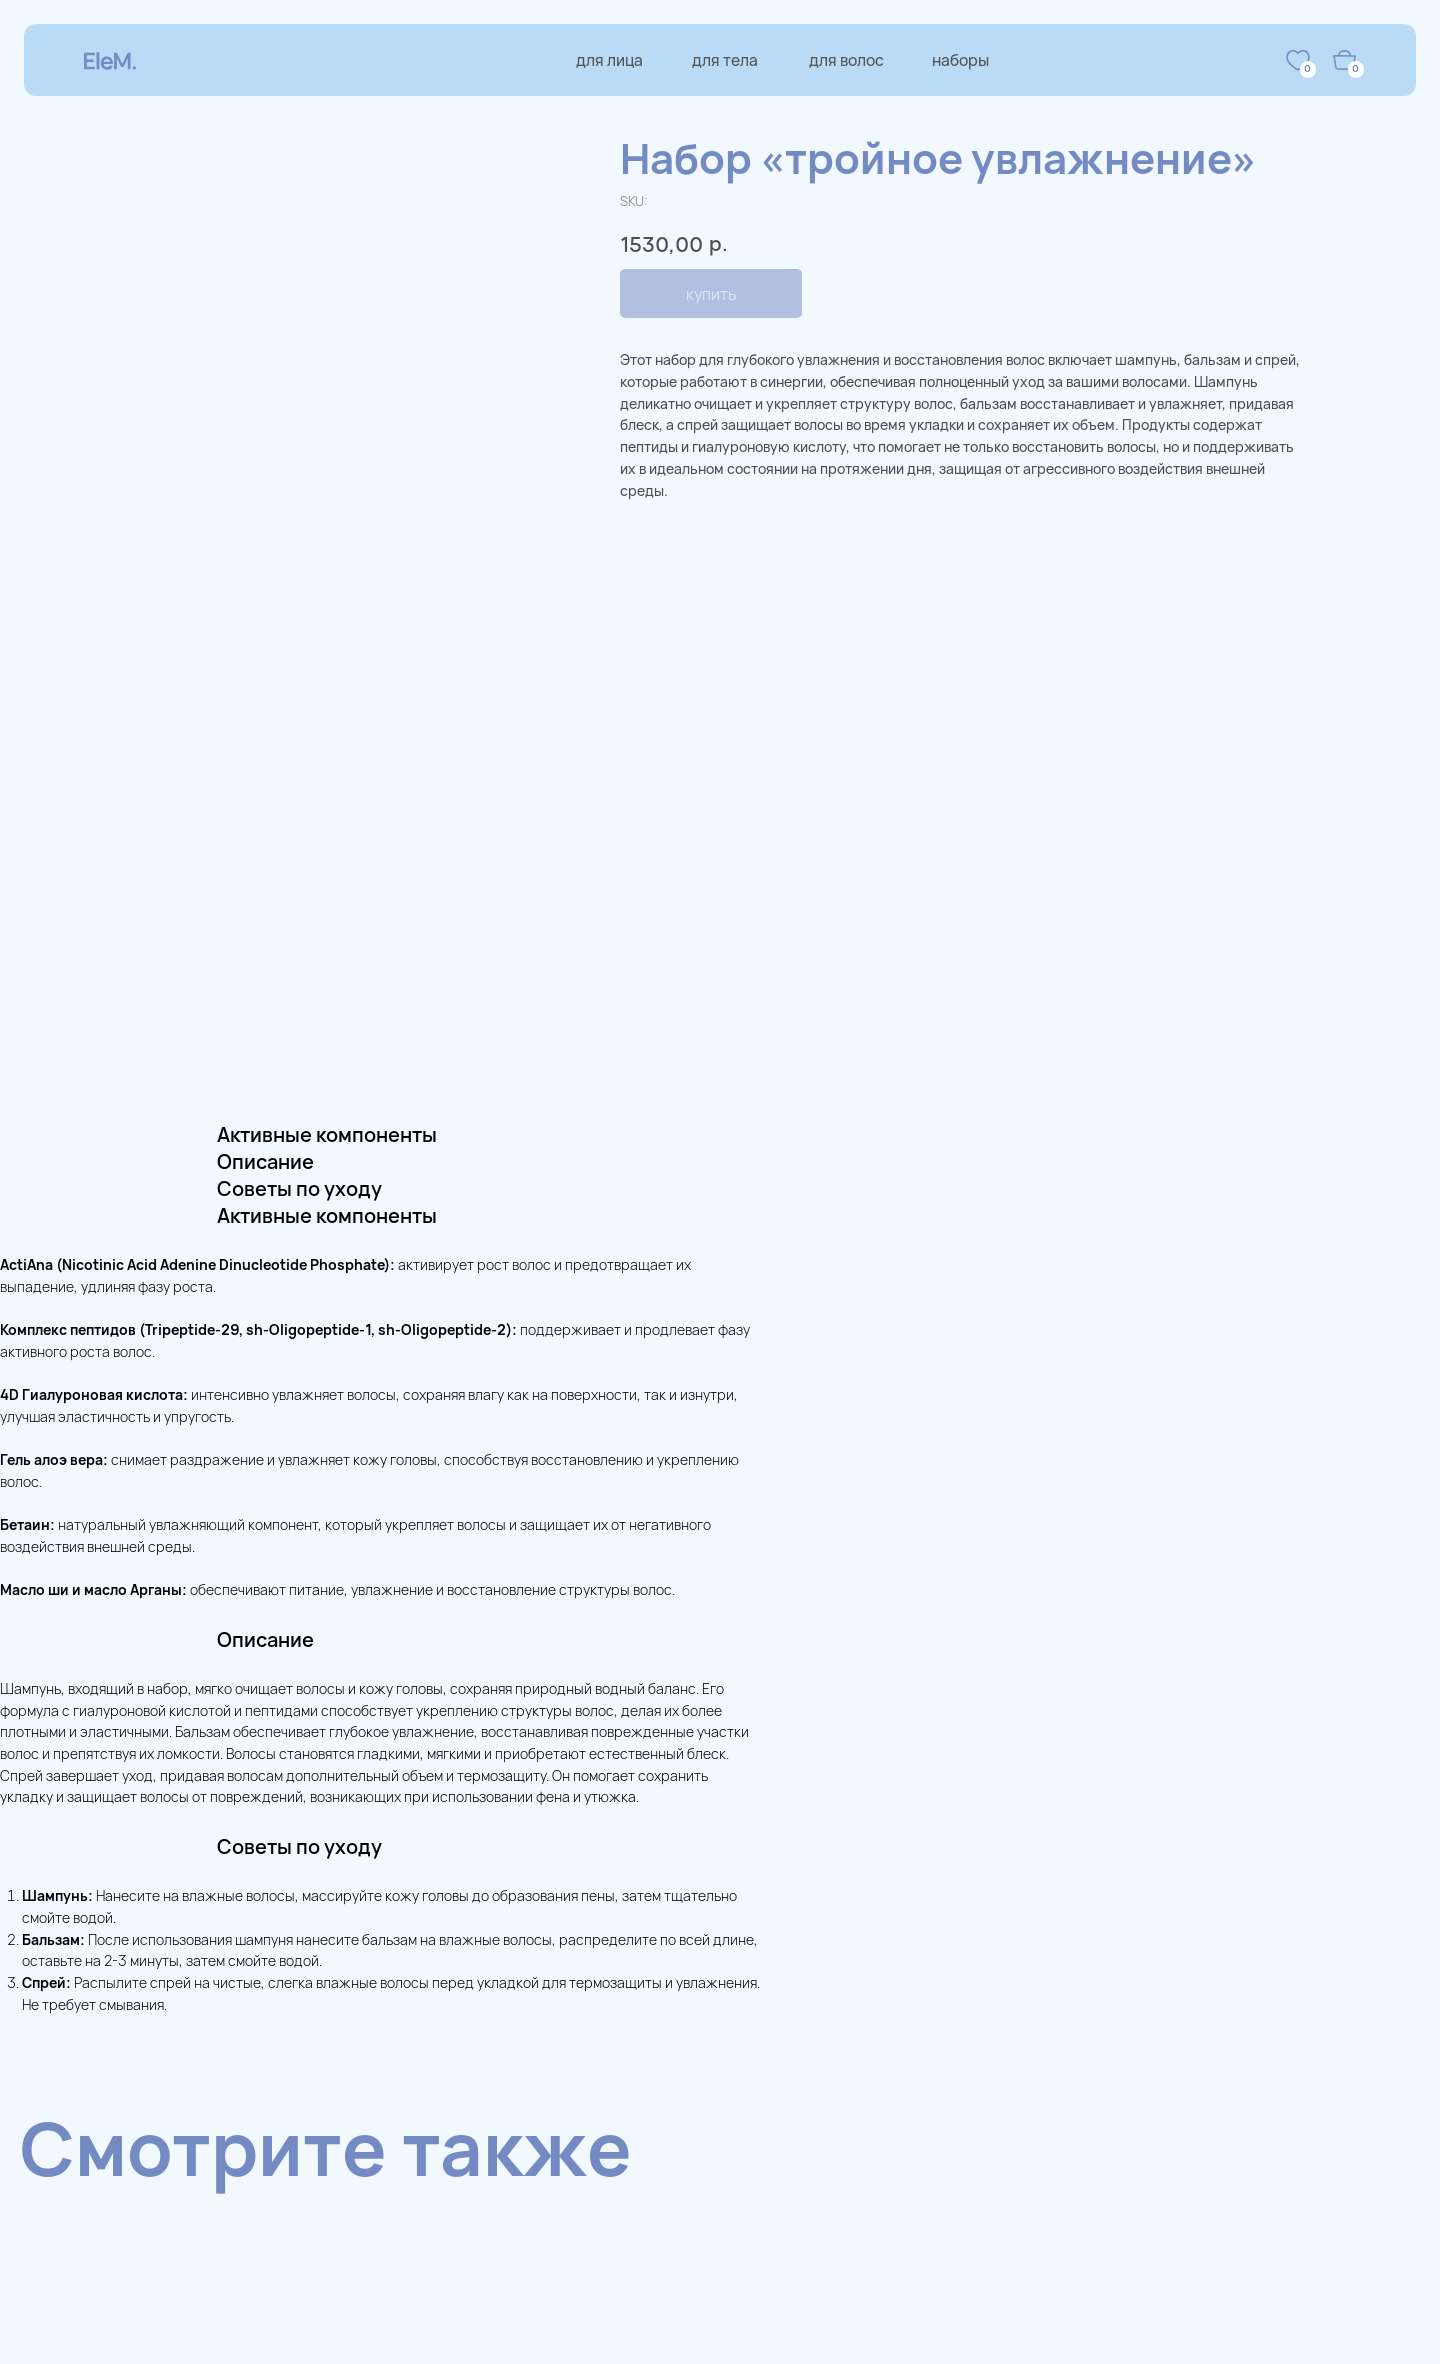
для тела (725, 60)
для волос (846, 60)
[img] (1298, 60)
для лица (609, 60)
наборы (960, 60)
